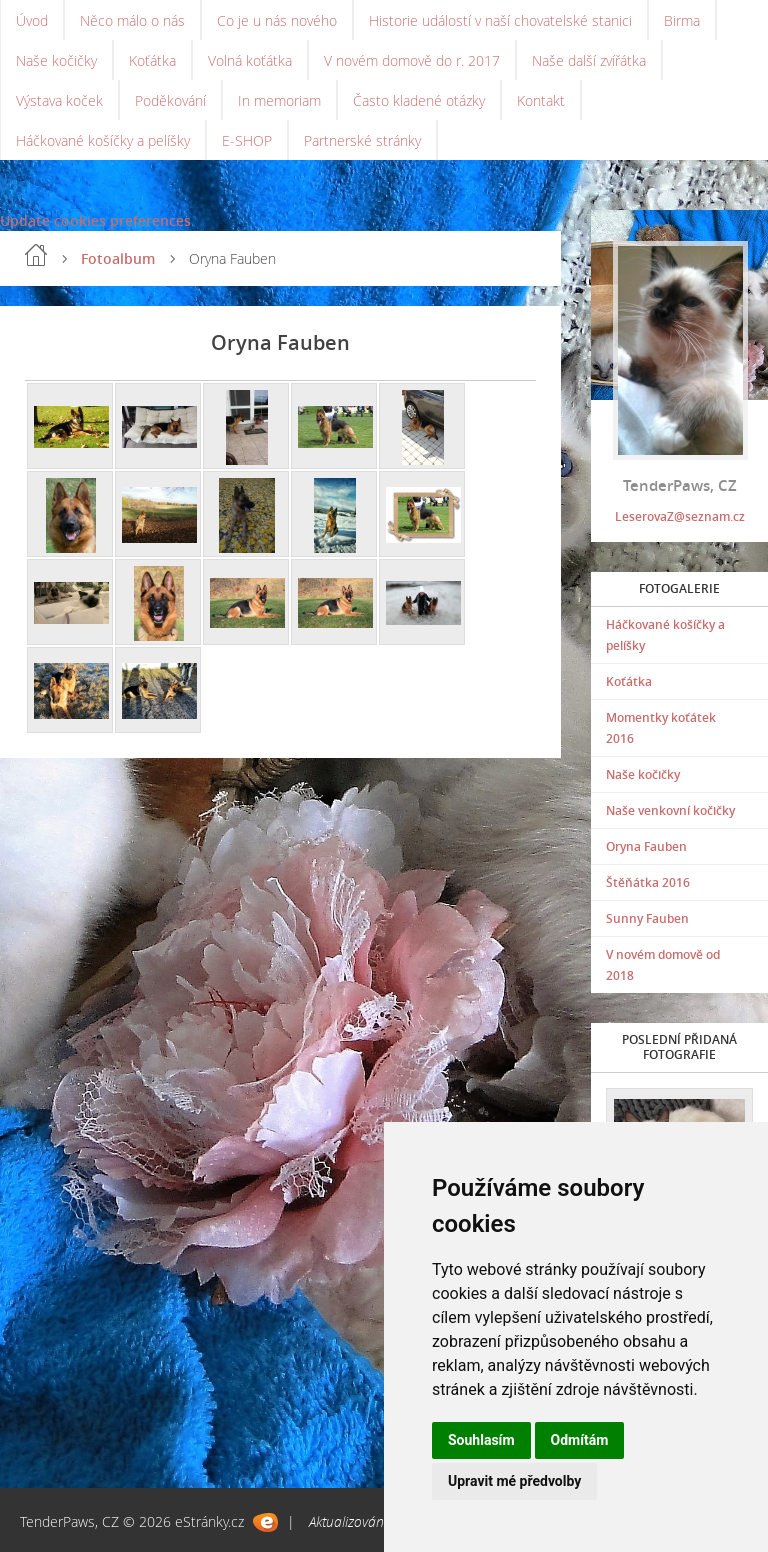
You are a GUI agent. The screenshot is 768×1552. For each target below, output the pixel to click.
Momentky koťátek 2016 (661, 728)
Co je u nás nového (277, 20)
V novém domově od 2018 (663, 965)
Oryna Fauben (646, 846)
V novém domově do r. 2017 (412, 60)
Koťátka (152, 60)
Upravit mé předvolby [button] (514, 1481)
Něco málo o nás (132, 20)
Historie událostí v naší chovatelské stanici (500, 20)
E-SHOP (247, 140)
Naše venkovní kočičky (670, 810)
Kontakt (541, 100)
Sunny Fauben (647, 918)
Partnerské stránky (362, 140)
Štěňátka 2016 (648, 882)
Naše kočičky (56, 60)
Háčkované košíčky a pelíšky (103, 140)
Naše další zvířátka (589, 60)
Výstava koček (59, 100)
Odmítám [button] (580, 1440)
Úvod (32, 20)
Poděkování (170, 100)
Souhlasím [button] (481, 1440)
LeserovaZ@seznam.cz (680, 516)
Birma (682, 20)
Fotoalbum (118, 258)
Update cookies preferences (95, 220)
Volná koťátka (250, 60)
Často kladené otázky (419, 100)
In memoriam (279, 100)
